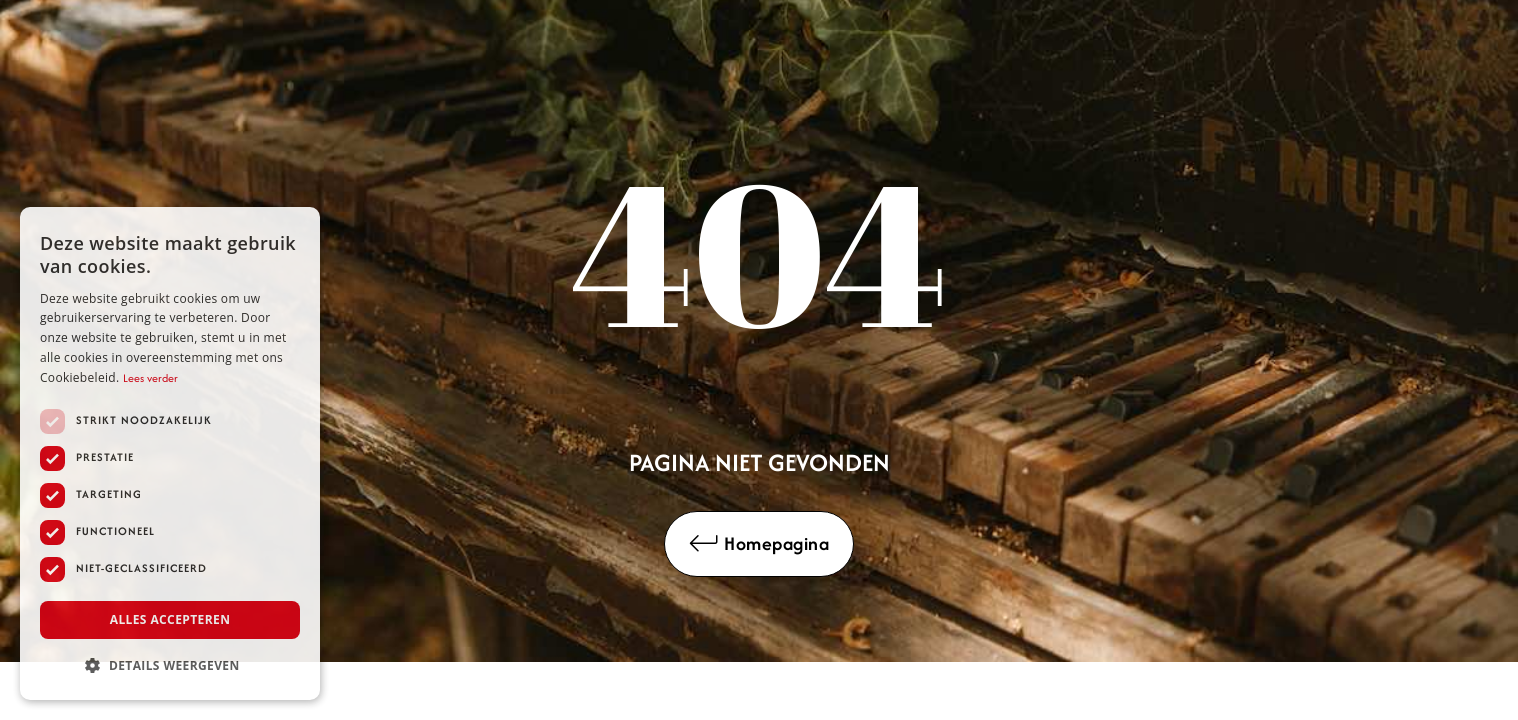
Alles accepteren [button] (170, 619)
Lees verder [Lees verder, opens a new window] (150, 378)
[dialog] (170, 453)
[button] (170, 666)
